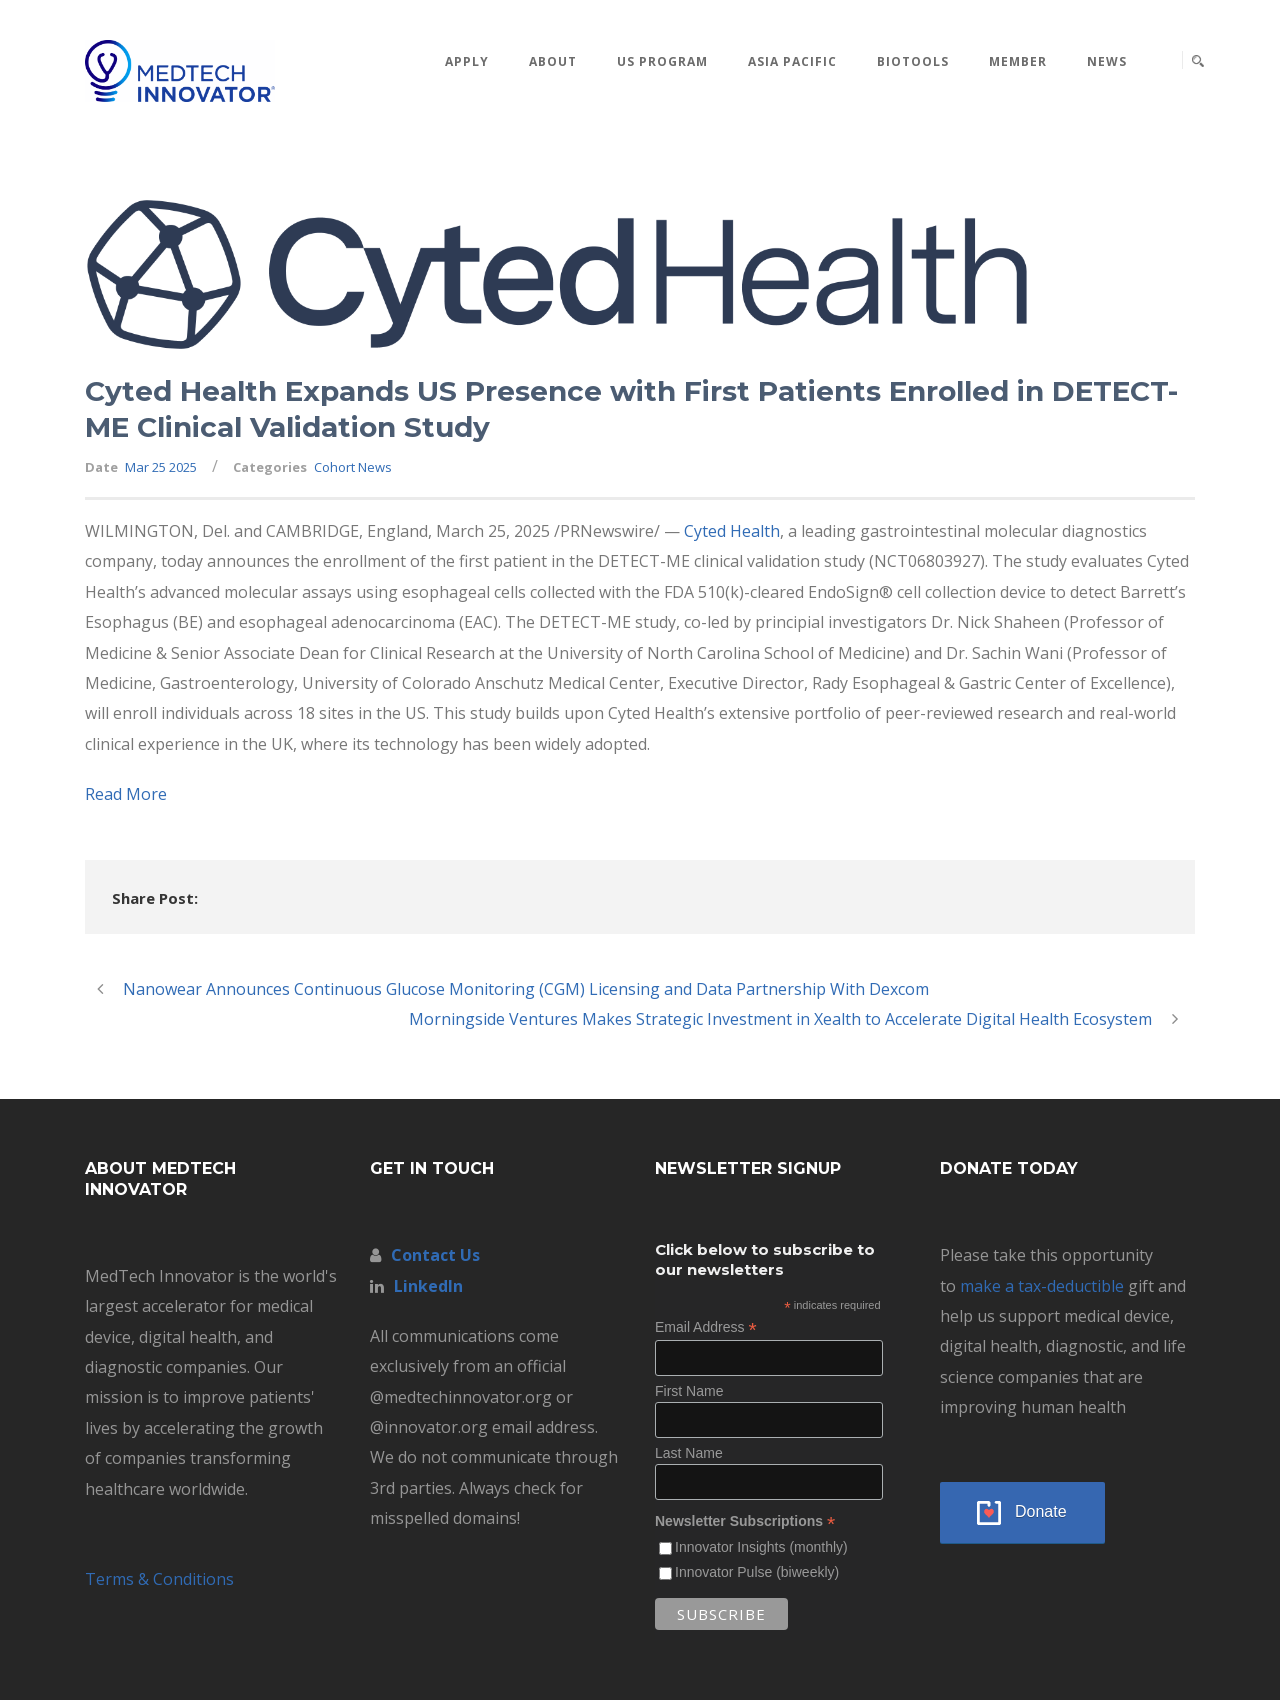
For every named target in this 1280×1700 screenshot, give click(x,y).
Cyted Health (732, 531)
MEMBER (1018, 61)
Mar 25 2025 (161, 467)
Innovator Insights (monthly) (761, 1547)
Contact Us (435, 1255)
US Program (662, 61)
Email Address (706, 1327)
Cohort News (353, 467)
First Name (689, 1391)
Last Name (689, 1453)
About (553, 61)
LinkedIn (428, 1286)
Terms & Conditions (159, 1579)
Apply (467, 61)
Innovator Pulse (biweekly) (757, 1572)
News (1107, 61)
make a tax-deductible (1042, 1286)
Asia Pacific (792, 61)
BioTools (913, 61)
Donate (1041, 1511)
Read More (126, 794)
